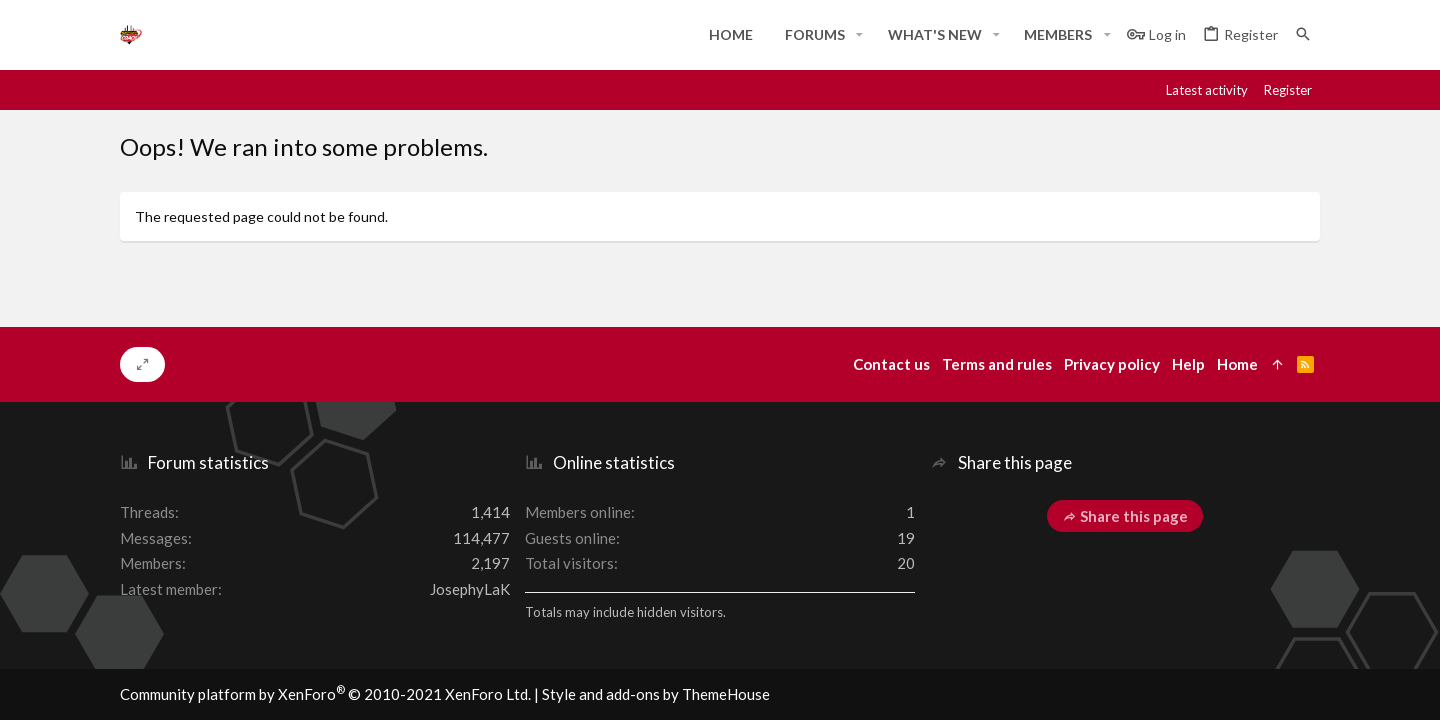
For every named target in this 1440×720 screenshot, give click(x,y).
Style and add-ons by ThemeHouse (656, 694)
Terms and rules (997, 364)
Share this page (1125, 516)
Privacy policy (1112, 364)
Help (1188, 364)
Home (1237, 364)
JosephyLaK (470, 589)
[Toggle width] (142, 365)
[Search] (1303, 34)
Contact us (891, 364)
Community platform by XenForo (325, 694)
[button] (859, 35)
